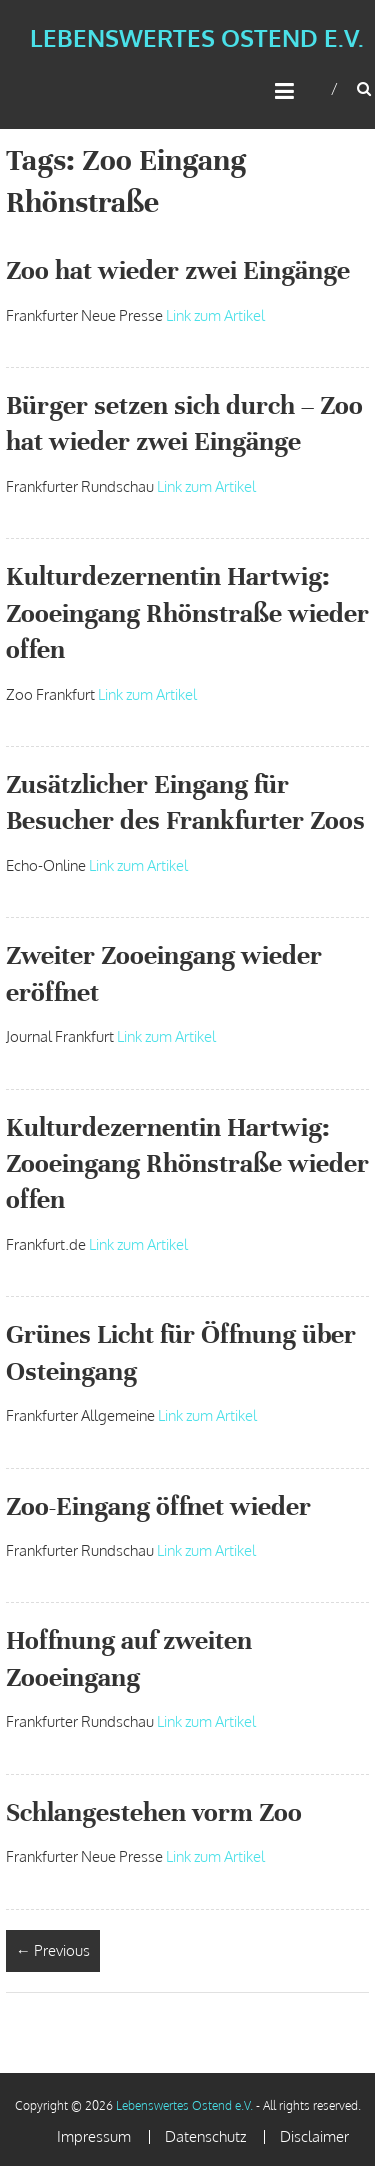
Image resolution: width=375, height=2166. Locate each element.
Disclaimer (314, 2136)
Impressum (94, 2136)
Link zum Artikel (215, 315)
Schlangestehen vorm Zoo (154, 1812)
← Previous (53, 1950)
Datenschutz (205, 2136)
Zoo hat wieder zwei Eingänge (178, 270)
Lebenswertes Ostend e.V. (197, 37)
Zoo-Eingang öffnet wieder (158, 1506)
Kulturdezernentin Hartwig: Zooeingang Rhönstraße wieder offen (187, 613)
